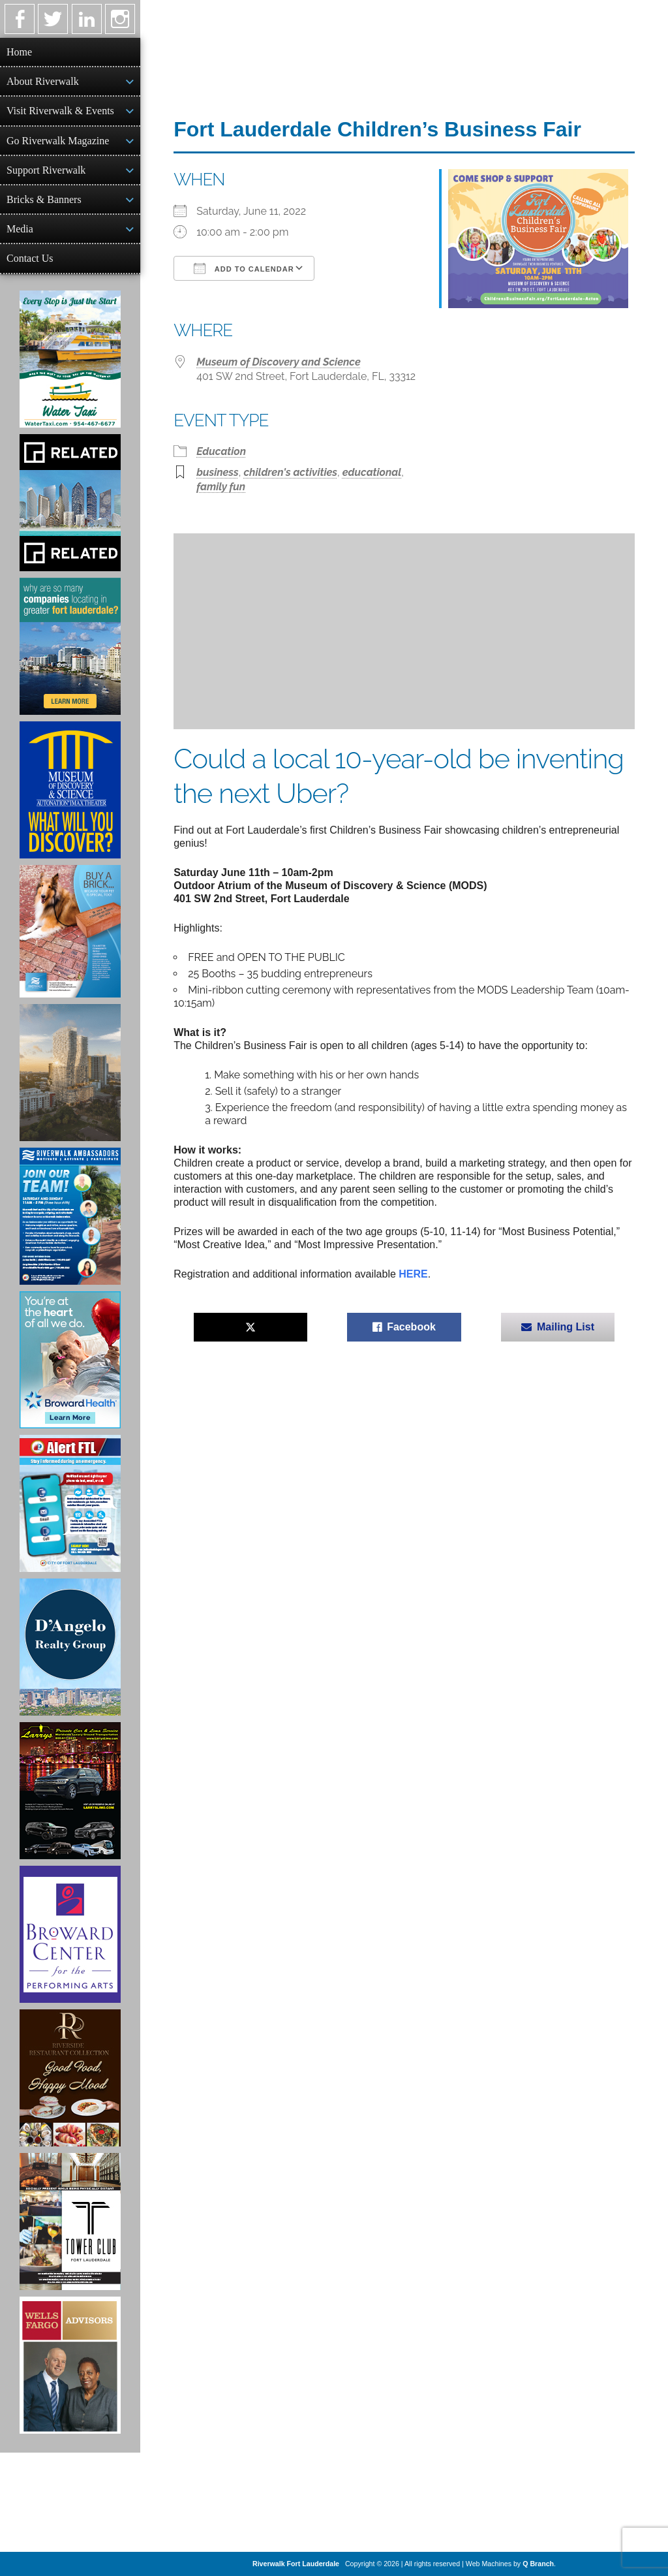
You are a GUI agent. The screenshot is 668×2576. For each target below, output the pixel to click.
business (217, 472)
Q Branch (538, 2564)
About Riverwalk (43, 81)
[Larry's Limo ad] (70, 1790)
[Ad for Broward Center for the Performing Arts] (70, 1934)
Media (20, 228)
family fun (220, 486)
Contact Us (30, 258)
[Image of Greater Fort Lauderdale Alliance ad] (70, 646)
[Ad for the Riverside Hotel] (70, 2078)
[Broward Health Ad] (70, 1360)
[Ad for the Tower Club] (70, 2221)
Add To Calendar (244, 268)
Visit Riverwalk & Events (60, 110)
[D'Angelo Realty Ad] (70, 1647)
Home (19, 51)
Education (221, 451)
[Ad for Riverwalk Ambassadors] (70, 1216)
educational (372, 472)
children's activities (290, 472)
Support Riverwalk (46, 170)
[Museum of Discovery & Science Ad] (70, 790)
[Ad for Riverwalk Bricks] (70, 931)
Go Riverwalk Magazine (58, 140)
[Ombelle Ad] (70, 1072)
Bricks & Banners (44, 199)
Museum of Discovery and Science (278, 362)
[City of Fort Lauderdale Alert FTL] (70, 1503)
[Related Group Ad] (70, 502)
